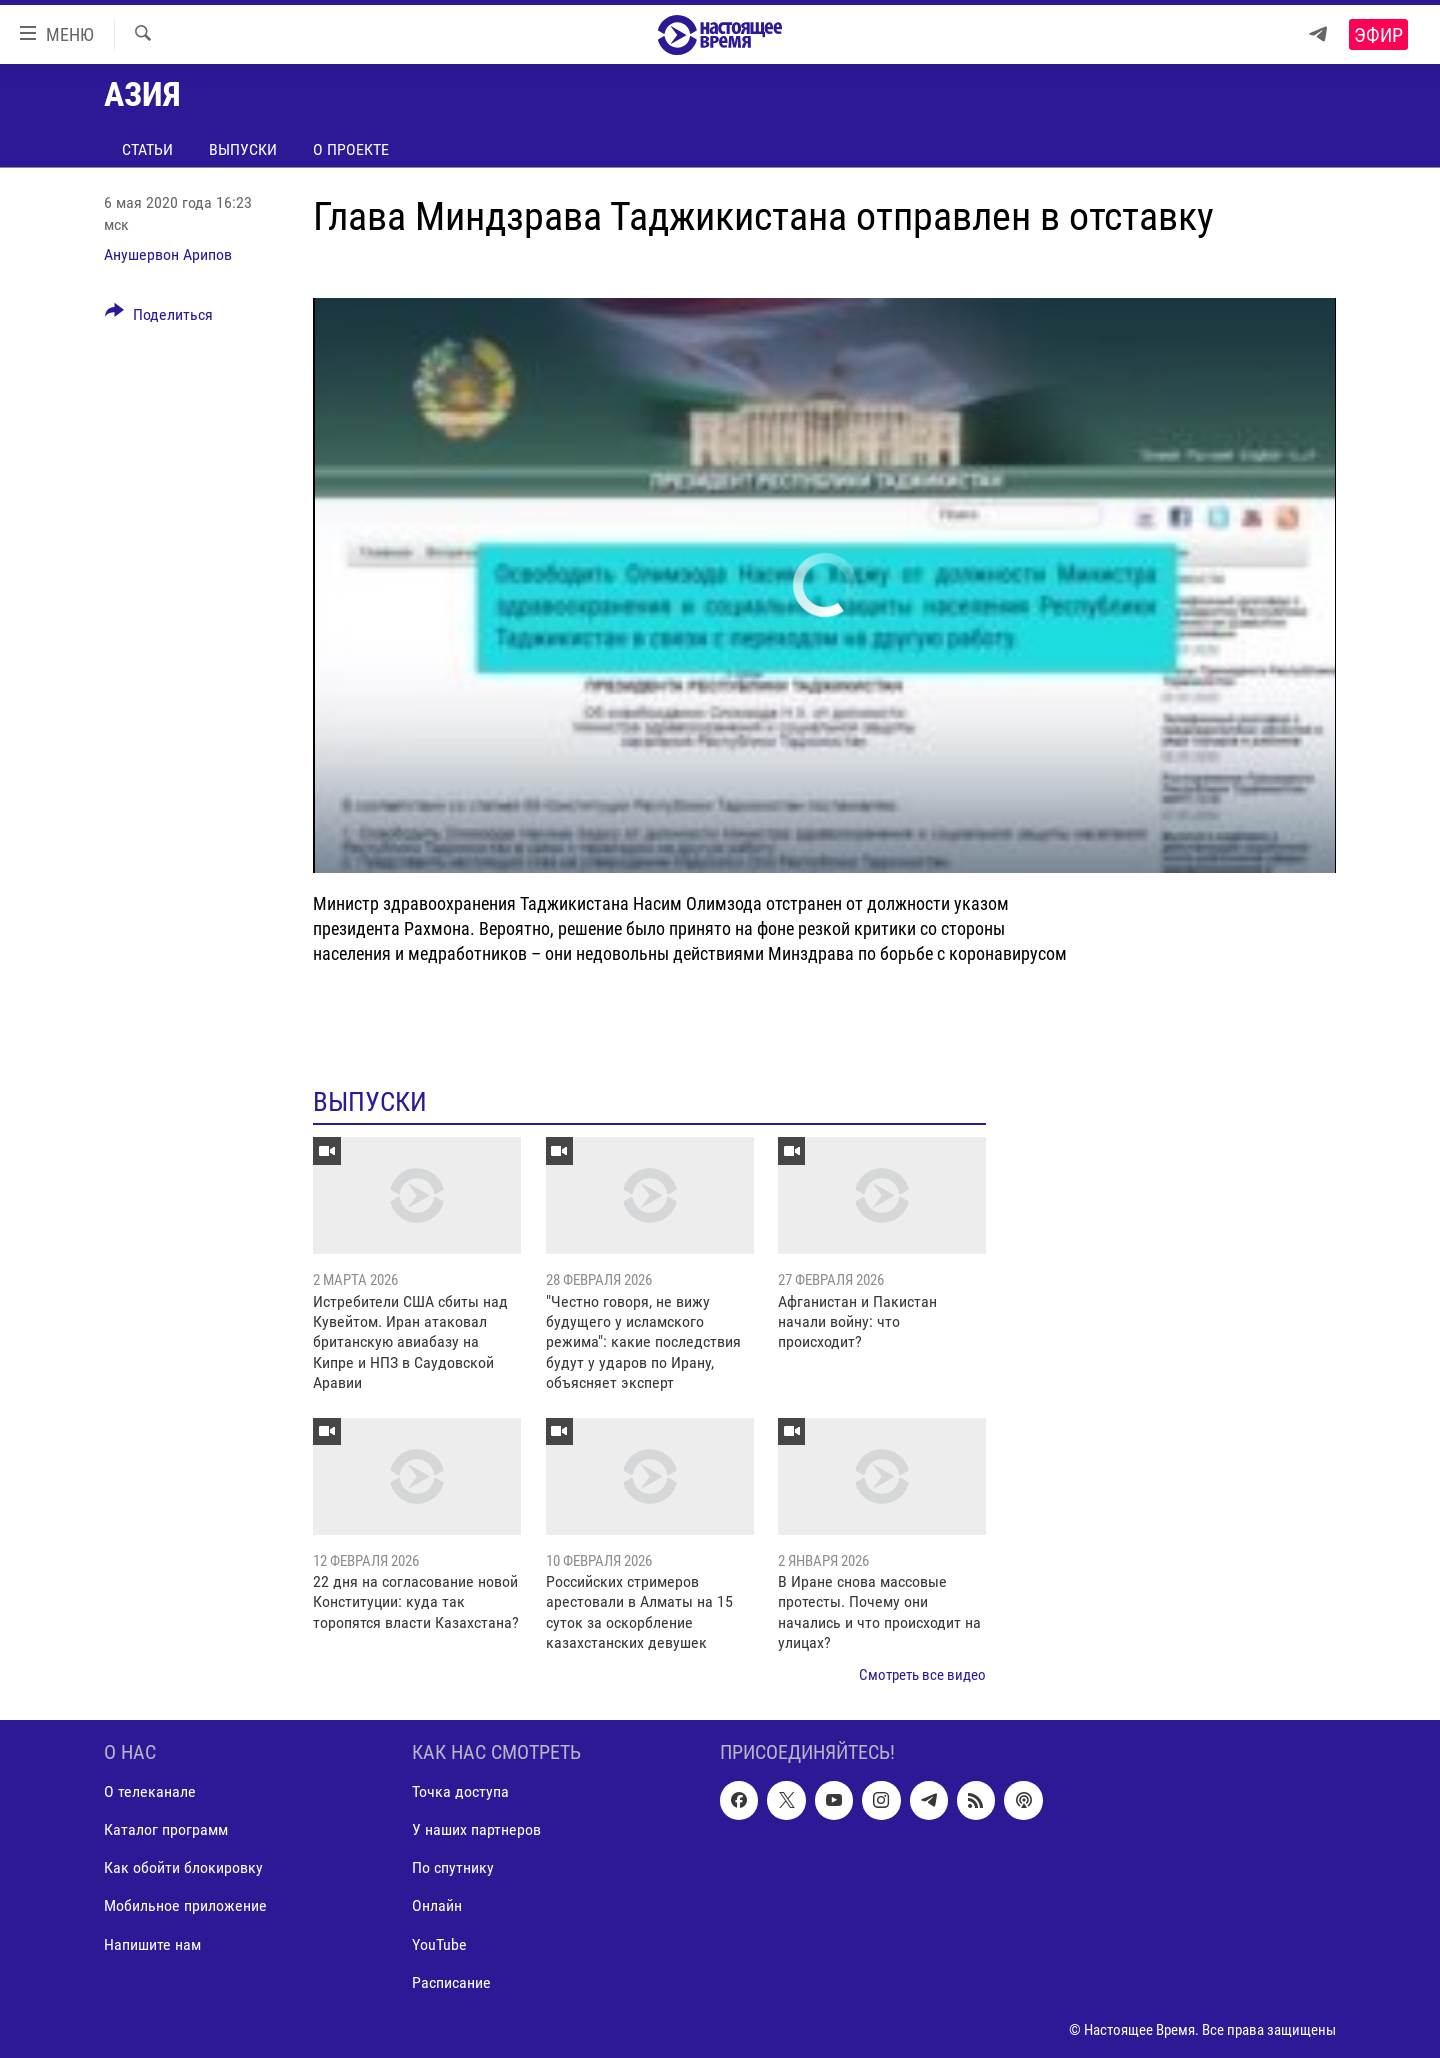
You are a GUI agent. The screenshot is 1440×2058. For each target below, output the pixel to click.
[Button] (159, 318)
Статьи (147, 149)
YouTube (439, 1943)
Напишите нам (152, 1943)
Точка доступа (460, 1791)
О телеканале (150, 1791)
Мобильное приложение (185, 1905)
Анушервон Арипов (168, 254)
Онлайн (437, 1905)
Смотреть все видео (922, 1675)
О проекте (351, 149)
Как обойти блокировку (183, 1867)
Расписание (451, 1982)
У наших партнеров (476, 1829)
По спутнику (453, 1867)
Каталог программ (166, 1829)
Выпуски (243, 149)
